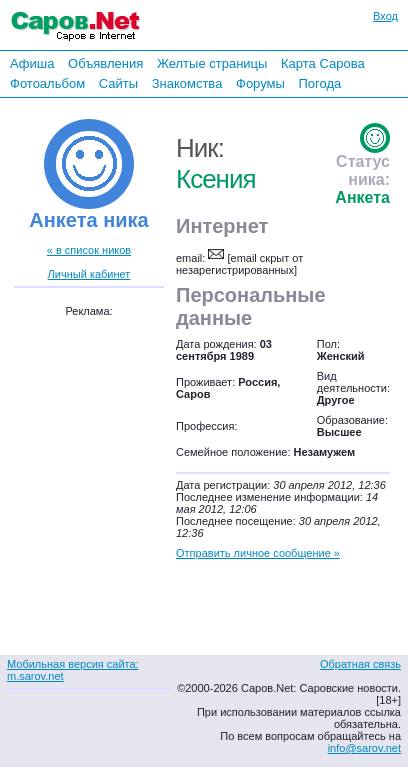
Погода (319, 83)
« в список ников (89, 250)
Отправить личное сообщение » (258, 553)
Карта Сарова (323, 63)
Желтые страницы (212, 63)
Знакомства (187, 83)
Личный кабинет (89, 274)
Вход (385, 16)
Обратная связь (360, 664)
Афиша (32, 63)
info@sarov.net (364, 748)
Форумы (260, 83)
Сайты (118, 83)
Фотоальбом (47, 83)
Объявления (105, 63)
